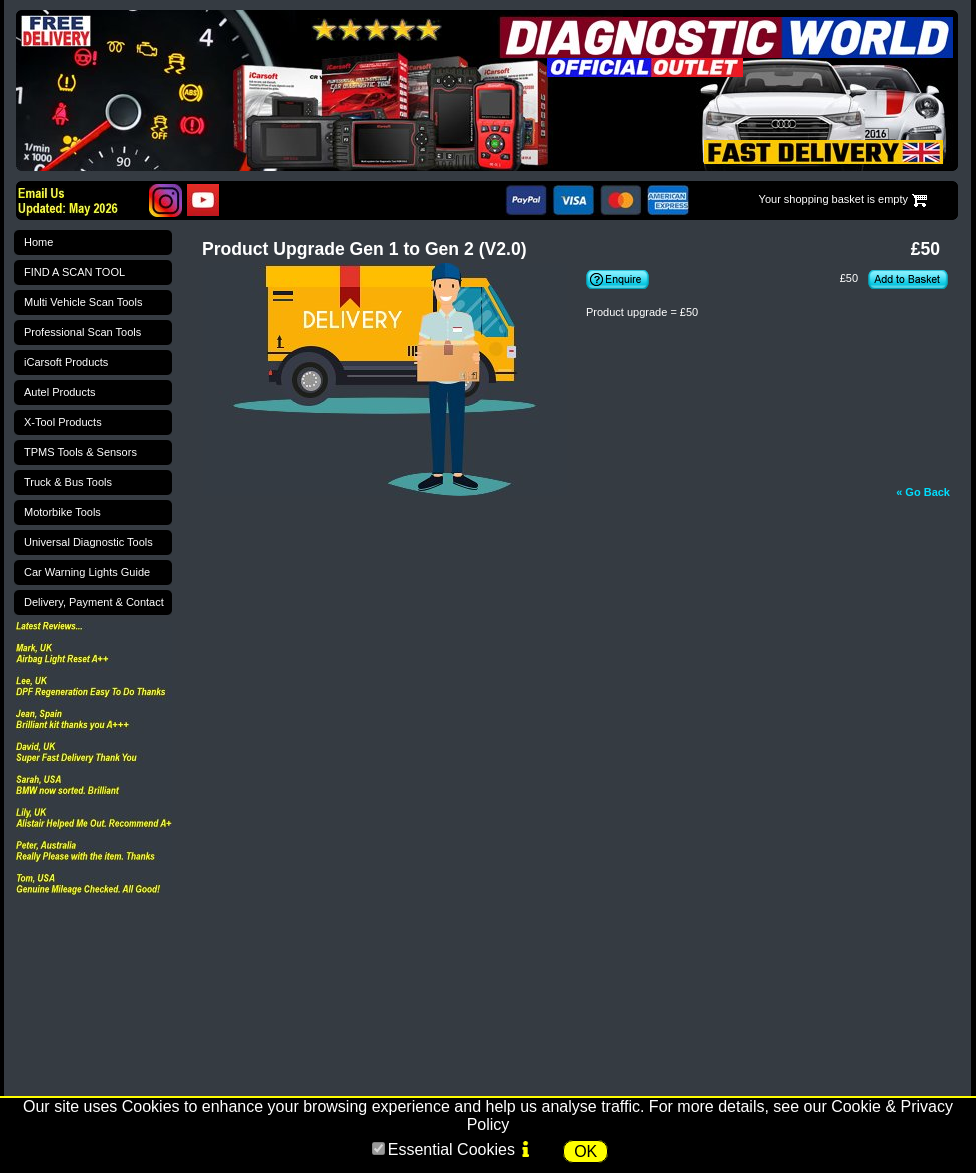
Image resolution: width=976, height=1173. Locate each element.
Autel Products (60, 392)
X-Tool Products (63, 422)
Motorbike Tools (62, 512)
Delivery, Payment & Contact (94, 602)
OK (585, 1151)
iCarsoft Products (66, 362)
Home (38, 242)
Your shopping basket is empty (833, 199)
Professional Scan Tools (82, 332)
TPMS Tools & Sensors (80, 452)
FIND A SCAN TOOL (74, 272)
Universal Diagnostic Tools (88, 542)
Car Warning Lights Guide (87, 572)
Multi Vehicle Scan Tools (83, 302)
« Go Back (923, 492)
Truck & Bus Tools (68, 482)
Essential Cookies (451, 1149)
